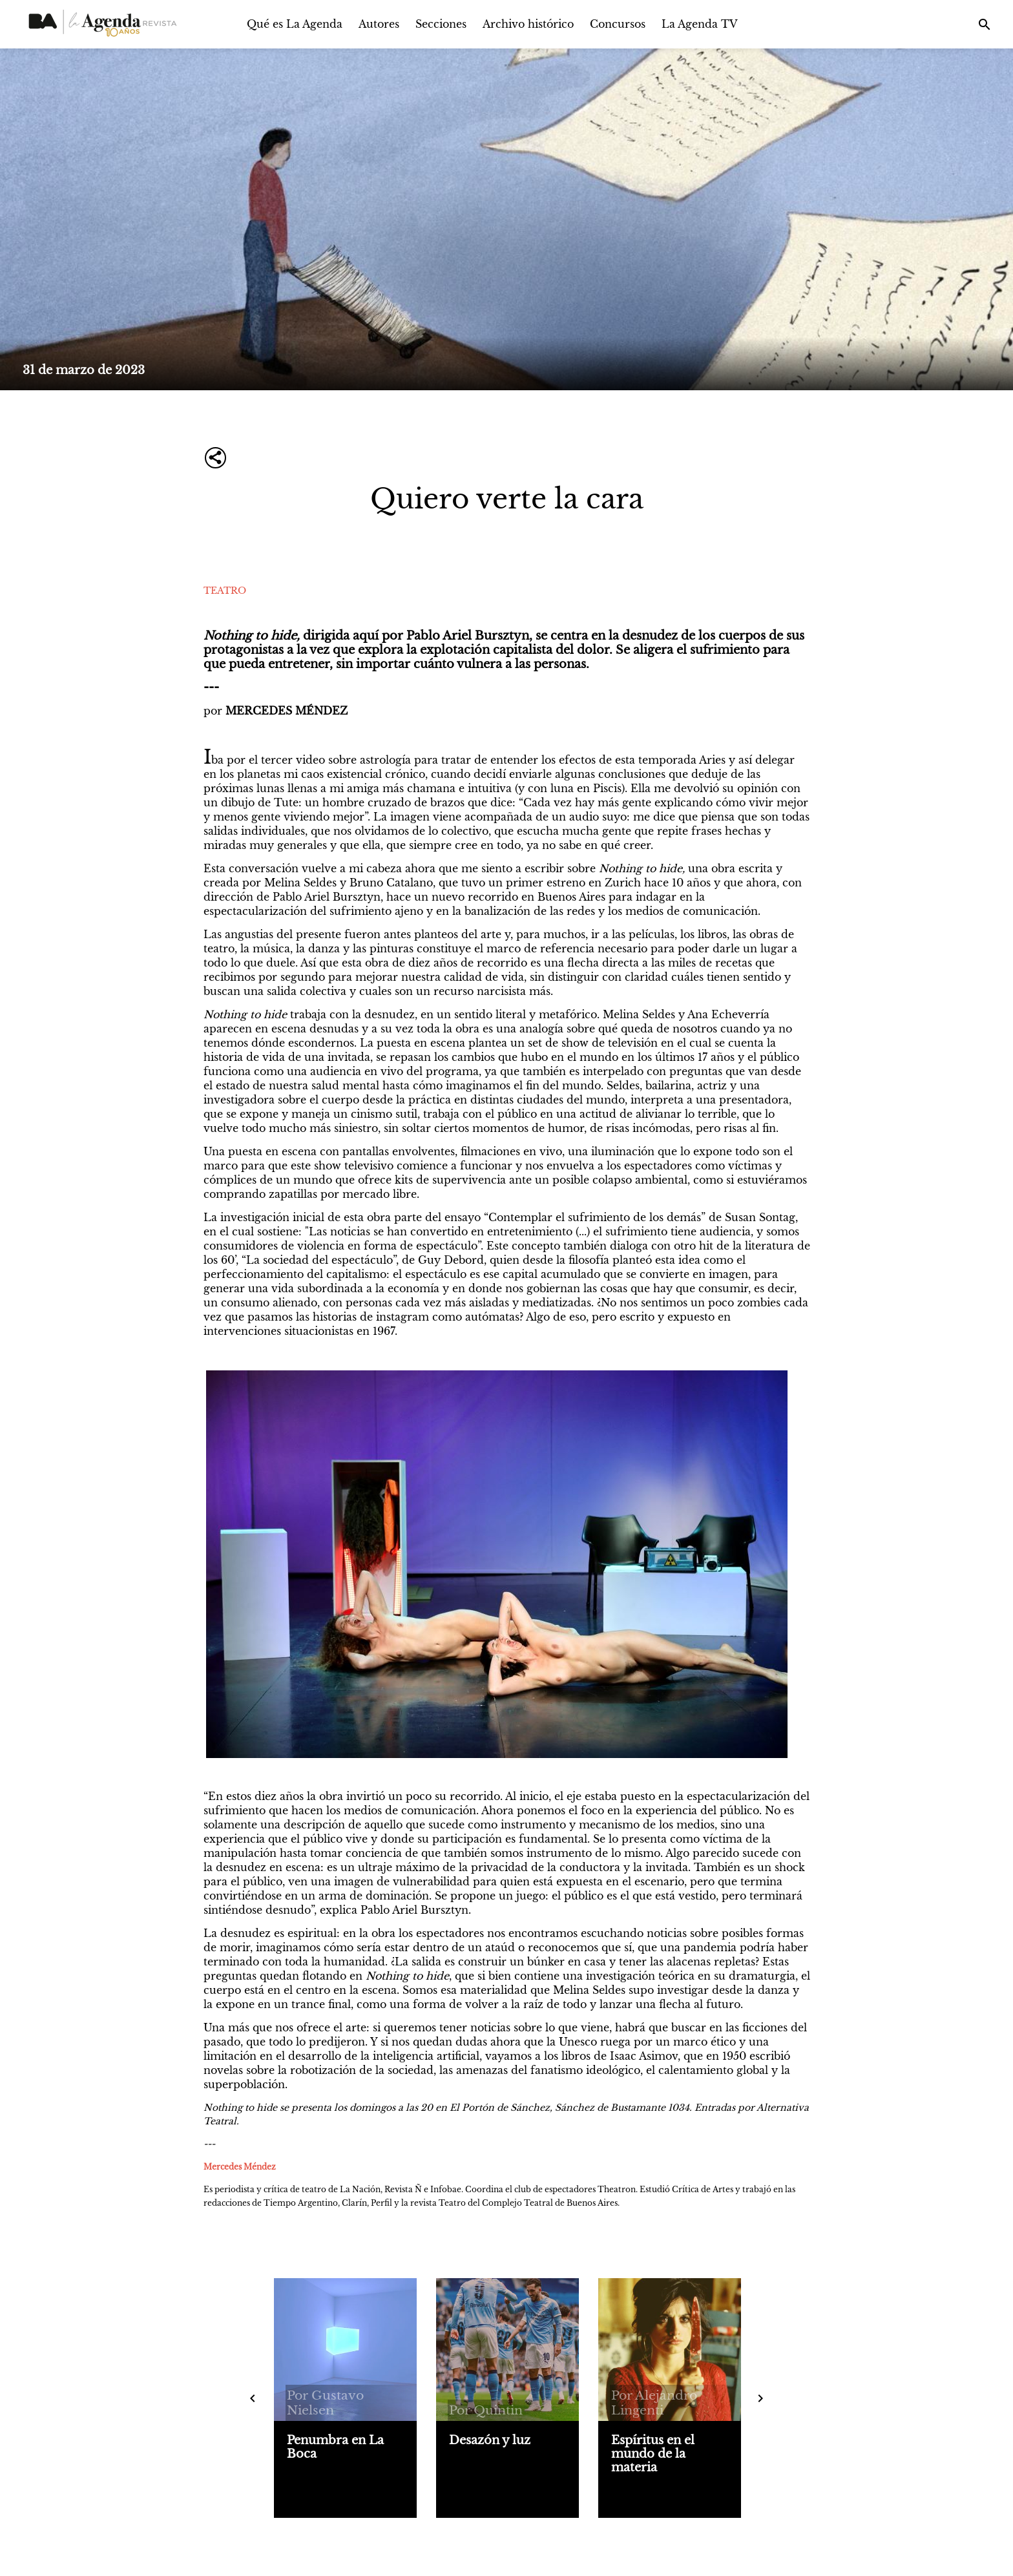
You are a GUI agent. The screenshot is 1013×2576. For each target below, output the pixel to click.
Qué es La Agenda (294, 23)
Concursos (617, 23)
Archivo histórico (528, 23)
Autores (379, 23)
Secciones (440, 23)
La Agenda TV (700, 23)
